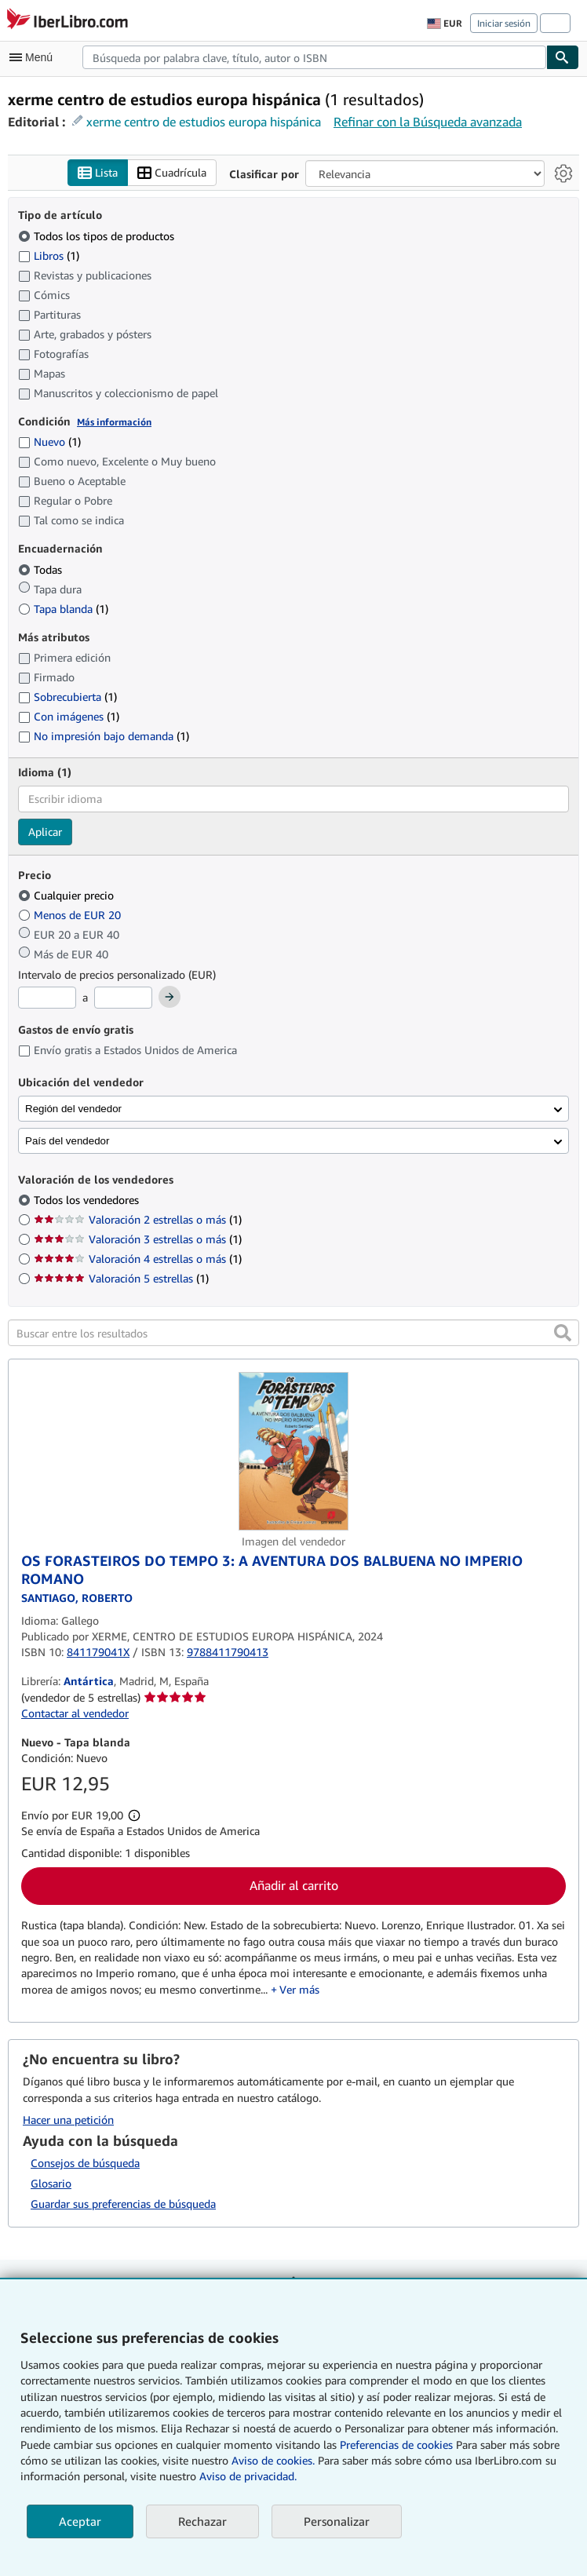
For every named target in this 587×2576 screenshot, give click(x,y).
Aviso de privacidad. (248, 2476)
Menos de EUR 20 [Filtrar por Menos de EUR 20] (71, 914)
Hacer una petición (68, 2119)
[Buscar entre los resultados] (293, 1332)
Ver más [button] (299, 1989)
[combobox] (314, 57)
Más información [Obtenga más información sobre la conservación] (114, 422)
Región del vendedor (73, 1109)
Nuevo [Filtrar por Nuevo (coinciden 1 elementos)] (49, 441)
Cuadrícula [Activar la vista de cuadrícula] (171, 173)
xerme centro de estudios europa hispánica (203, 122)
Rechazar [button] (202, 2521)
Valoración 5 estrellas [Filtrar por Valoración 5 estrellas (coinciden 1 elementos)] (121, 1278)
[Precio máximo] (123, 998)
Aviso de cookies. (273, 2460)
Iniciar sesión (503, 23)
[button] (562, 1332)
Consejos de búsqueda (85, 2162)
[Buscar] (562, 57)
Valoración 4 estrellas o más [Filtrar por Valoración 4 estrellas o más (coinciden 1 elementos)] (138, 1258)
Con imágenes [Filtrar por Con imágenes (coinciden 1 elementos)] (68, 716)
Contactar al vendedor (75, 1713)
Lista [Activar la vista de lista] (98, 173)
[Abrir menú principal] (34, 57)
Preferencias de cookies (396, 2444)
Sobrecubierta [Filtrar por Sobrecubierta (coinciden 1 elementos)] (67, 696)
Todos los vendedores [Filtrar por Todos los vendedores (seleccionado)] (88, 1199)
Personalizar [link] (337, 2521)
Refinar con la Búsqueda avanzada (428, 122)
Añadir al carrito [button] (294, 1885)
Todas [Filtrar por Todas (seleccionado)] (41, 569)
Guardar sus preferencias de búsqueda (123, 2203)
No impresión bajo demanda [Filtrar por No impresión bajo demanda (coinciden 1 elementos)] (103, 736)
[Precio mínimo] (47, 998)
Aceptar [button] (80, 2521)
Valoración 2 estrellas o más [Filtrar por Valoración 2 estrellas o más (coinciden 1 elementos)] (138, 1219)
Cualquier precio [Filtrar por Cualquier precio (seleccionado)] (67, 895)
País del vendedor (67, 1141)
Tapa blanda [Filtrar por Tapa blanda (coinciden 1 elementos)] (63, 608)
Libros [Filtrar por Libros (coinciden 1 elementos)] (48, 255)
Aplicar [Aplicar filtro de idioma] (45, 831)
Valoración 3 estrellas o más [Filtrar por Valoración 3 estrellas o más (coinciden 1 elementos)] (138, 1239)
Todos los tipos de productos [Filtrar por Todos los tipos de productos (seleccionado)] (97, 236)
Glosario (51, 2183)
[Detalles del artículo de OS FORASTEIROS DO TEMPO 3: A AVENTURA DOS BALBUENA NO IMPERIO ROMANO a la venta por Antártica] (293, 1451)
